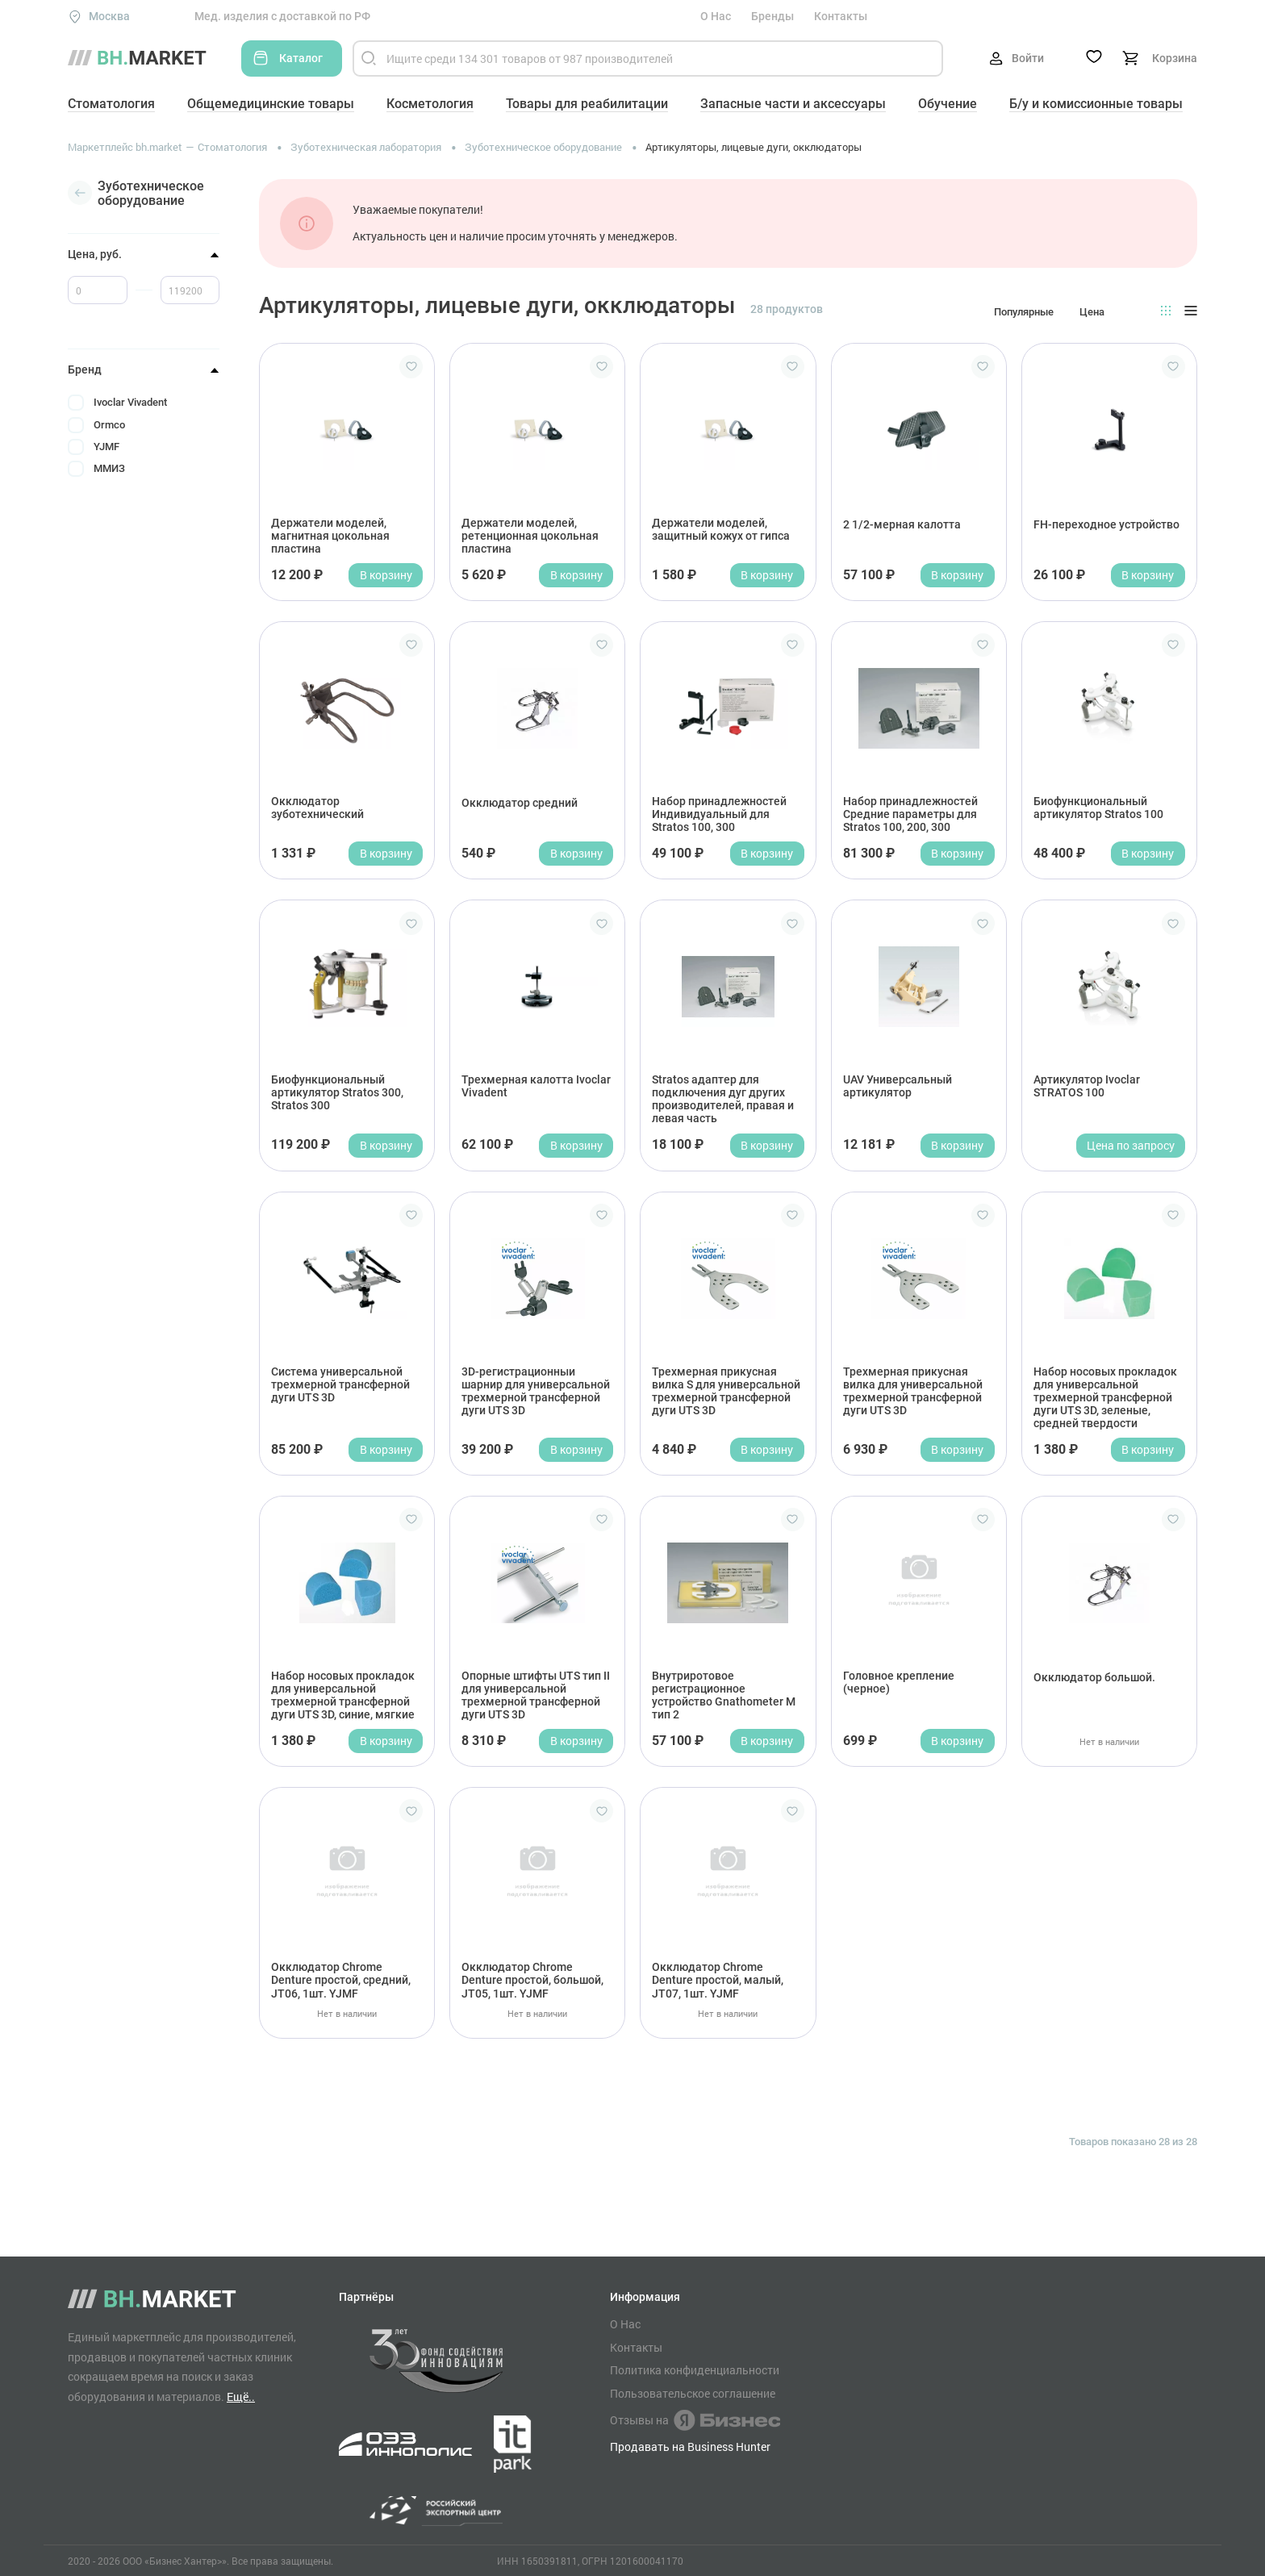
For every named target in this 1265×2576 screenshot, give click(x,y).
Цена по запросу (1131, 1145)
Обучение (947, 103)
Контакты (840, 16)
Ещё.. (241, 2396)
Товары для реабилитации (587, 103)
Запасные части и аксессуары (793, 103)
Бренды (772, 16)
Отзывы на (695, 2420)
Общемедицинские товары (270, 103)
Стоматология (111, 103)
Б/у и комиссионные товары (1096, 103)
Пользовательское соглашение (692, 2393)
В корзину (386, 574)
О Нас (715, 16)
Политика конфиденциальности (694, 2370)
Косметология (430, 103)
